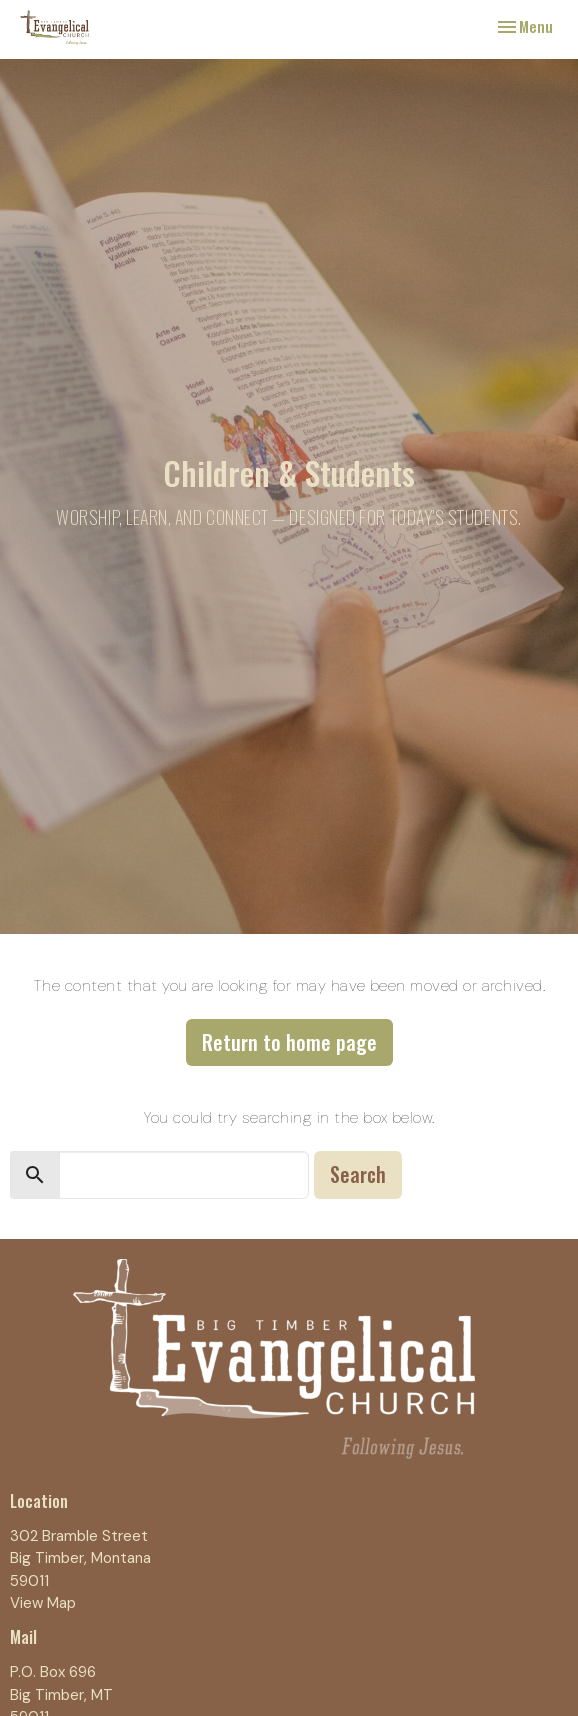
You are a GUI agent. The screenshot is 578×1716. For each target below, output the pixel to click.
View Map (43, 1603)
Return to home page (289, 1042)
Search (358, 1174)
